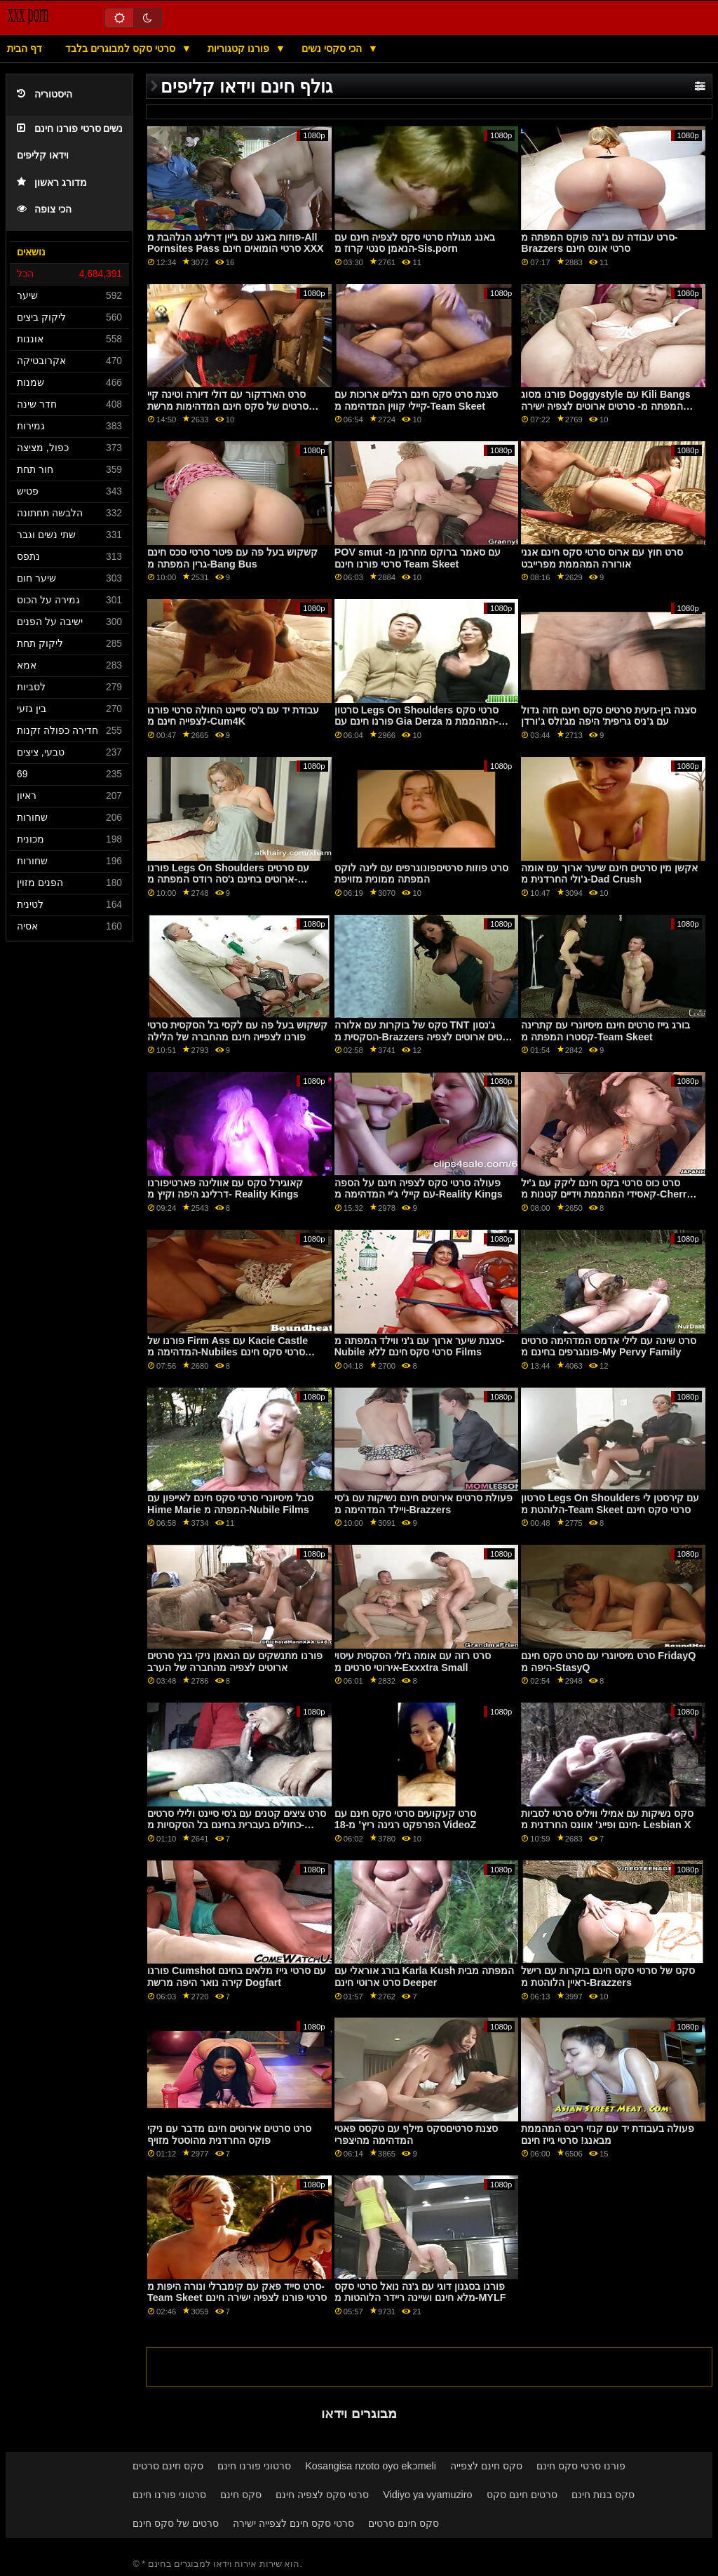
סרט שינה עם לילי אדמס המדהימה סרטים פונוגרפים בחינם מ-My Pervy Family (608, 1346)
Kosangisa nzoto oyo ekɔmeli (370, 2465)
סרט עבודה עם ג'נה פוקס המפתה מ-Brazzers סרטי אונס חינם (599, 243)
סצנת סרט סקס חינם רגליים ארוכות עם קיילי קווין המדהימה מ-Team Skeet (416, 400)
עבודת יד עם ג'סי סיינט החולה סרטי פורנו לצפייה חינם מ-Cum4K (233, 715)
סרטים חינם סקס (522, 2494)
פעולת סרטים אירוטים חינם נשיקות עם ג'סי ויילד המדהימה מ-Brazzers (423, 1503)
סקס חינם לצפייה (486, 2465)
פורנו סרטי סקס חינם (580, 2465)
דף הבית (24, 48)
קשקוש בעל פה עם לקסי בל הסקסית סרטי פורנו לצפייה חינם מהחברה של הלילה (237, 1030)
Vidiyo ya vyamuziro (427, 2494)
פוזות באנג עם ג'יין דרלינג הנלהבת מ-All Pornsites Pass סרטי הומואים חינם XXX (235, 243)
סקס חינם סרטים (168, 2465)
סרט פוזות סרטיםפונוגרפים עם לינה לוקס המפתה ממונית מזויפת (421, 873)
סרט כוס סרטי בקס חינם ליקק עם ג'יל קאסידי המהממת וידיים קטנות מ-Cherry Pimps (606, 1194)
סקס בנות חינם (603, 2494)
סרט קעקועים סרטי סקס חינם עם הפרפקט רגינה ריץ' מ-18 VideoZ (405, 1819)
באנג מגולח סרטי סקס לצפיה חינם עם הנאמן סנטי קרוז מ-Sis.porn (414, 243)
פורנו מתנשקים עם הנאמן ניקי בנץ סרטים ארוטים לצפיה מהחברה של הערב (235, 1661)
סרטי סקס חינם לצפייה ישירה (293, 2523)
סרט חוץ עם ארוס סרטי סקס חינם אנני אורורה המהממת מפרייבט (602, 558)
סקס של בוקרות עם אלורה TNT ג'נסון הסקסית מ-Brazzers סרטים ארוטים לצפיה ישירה (424, 1036)
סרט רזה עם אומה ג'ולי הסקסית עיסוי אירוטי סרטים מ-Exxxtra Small (412, 1661)
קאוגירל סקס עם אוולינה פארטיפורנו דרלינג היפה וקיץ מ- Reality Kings (225, 1188)
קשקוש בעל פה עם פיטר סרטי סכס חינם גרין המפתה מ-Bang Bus (232, 558)
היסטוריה (44, 94)
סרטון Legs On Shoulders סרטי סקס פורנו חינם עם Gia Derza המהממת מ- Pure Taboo (416, 721)
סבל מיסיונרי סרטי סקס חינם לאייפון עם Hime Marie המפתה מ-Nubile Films (230, 1503)
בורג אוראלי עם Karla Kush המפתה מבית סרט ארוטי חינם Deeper (424, 1976)
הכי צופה (44, 209)
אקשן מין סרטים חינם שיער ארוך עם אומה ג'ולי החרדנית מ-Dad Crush (609, 873)
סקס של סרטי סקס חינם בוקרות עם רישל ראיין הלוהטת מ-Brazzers (608, 1976)
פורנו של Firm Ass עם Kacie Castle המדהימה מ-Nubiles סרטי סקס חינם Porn (227, 1352)
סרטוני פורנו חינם (254, 2465)
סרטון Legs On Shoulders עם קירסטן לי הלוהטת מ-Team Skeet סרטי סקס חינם (610, 1503)
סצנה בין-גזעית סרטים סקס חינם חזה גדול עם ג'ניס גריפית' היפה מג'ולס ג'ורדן (608, 715)
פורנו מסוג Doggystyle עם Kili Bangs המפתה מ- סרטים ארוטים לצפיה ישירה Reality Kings (606, 406)
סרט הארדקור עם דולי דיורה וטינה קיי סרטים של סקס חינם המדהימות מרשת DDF (228, 406)
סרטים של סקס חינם (176, 2523)
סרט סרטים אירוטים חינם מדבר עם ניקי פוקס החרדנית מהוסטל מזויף (229, 2134)
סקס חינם (241, 2494)
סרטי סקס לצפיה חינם (322, 2494)
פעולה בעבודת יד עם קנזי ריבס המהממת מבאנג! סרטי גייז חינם (607, 2134)
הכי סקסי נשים (333, 48)
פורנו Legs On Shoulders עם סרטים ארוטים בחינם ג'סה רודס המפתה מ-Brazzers (228, 879)
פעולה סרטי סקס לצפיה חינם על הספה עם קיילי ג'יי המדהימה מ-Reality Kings (418, 1188)
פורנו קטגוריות (240, 48)
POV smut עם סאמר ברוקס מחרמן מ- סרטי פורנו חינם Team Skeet (417, 558)
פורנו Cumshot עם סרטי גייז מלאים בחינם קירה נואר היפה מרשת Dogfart (236, 1976)
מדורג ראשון (52, 182)
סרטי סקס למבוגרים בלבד (121, 48)
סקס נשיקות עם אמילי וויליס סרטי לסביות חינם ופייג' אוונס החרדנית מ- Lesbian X (607, 1819)
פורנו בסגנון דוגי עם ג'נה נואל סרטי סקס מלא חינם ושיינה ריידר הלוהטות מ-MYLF (420, 2292)
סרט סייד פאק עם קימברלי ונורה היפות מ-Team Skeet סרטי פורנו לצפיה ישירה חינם (237, 2292)
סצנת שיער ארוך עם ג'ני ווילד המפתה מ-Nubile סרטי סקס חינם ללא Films (419, 1346)
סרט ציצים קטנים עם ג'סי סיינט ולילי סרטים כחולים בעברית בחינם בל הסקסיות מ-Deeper (236, 1825)
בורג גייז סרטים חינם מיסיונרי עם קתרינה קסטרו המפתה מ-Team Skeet (605, 1030)
